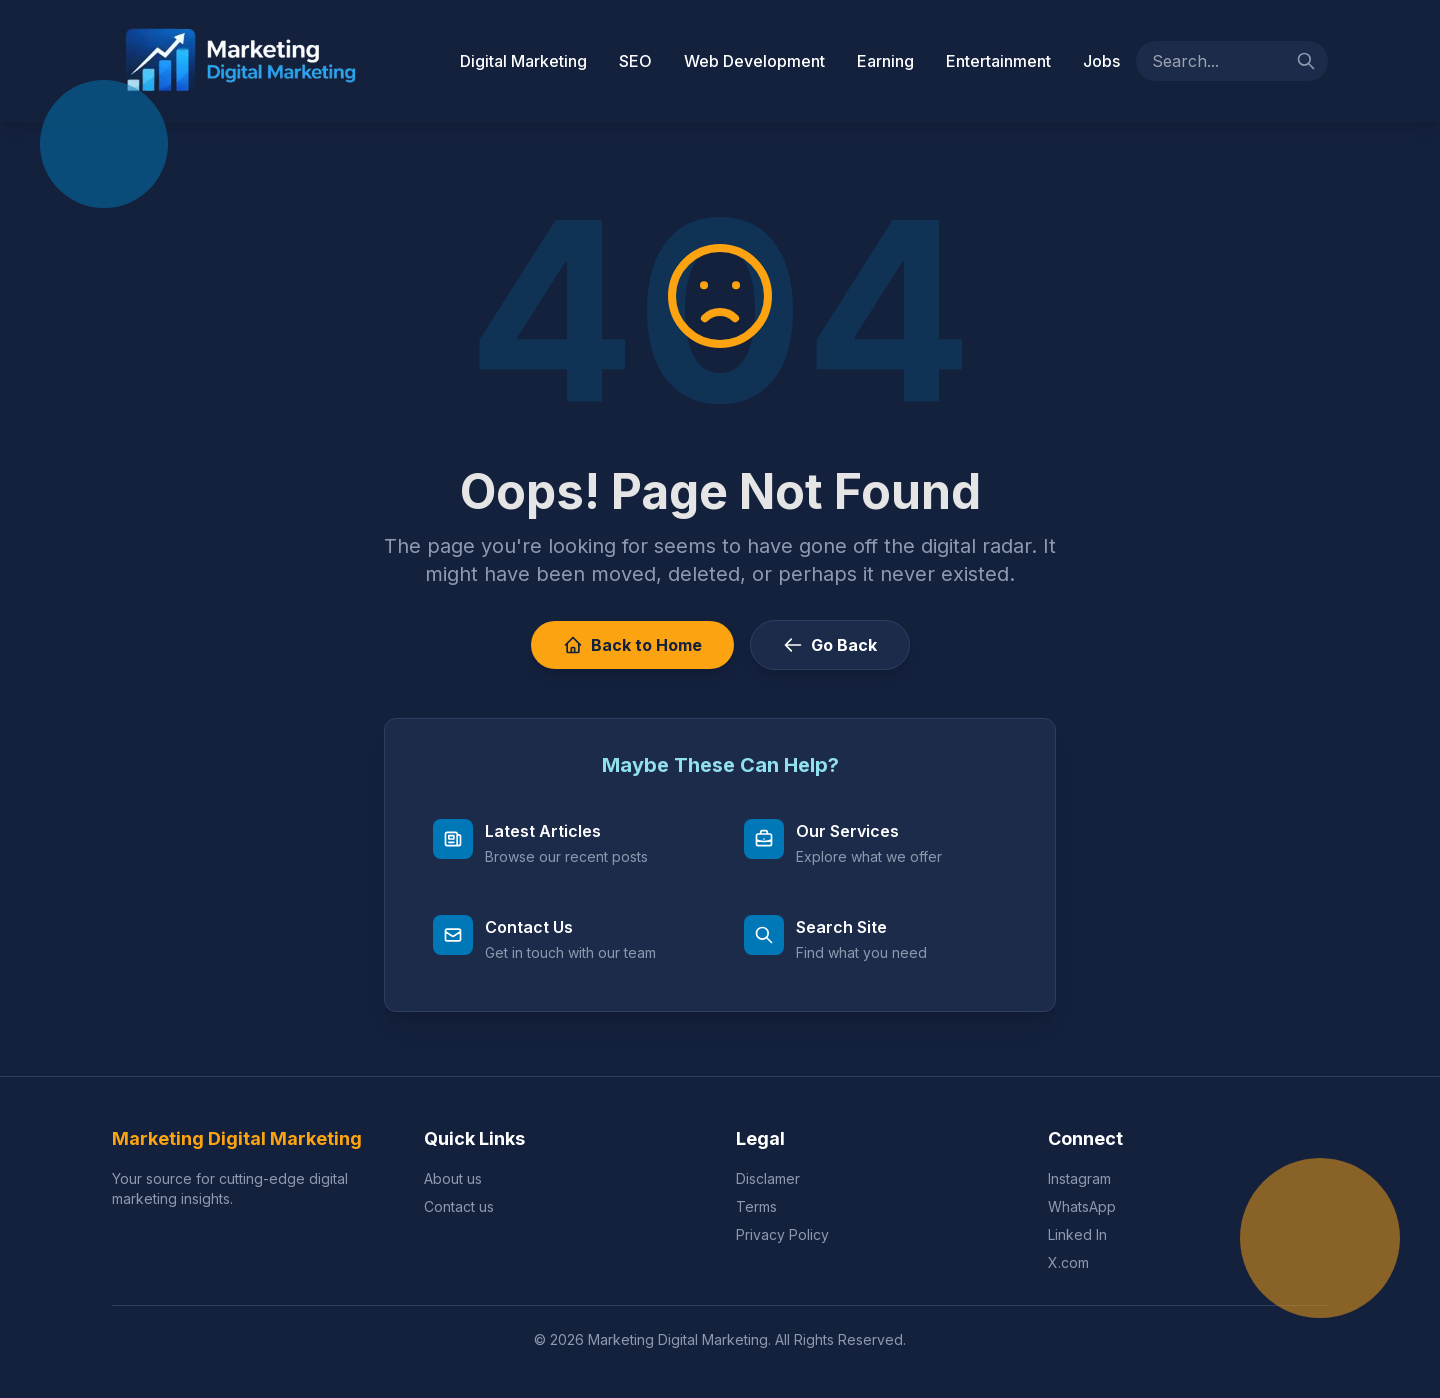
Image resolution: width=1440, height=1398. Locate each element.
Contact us (459, 1206)
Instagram (1079, 1178)
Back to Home (632, 645)
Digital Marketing (523, 61)
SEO (635, 61)
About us (453, 1178)
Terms (756, 1206)
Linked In (1077, 1234)
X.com (1068, 1262)
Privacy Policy (782, 1234)
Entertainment (998, 61)
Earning (885, 61)
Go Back (830, 645)
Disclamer (768, 1178)
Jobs (1101, 61)
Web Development (754, 61)
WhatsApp (1082, 1206)
